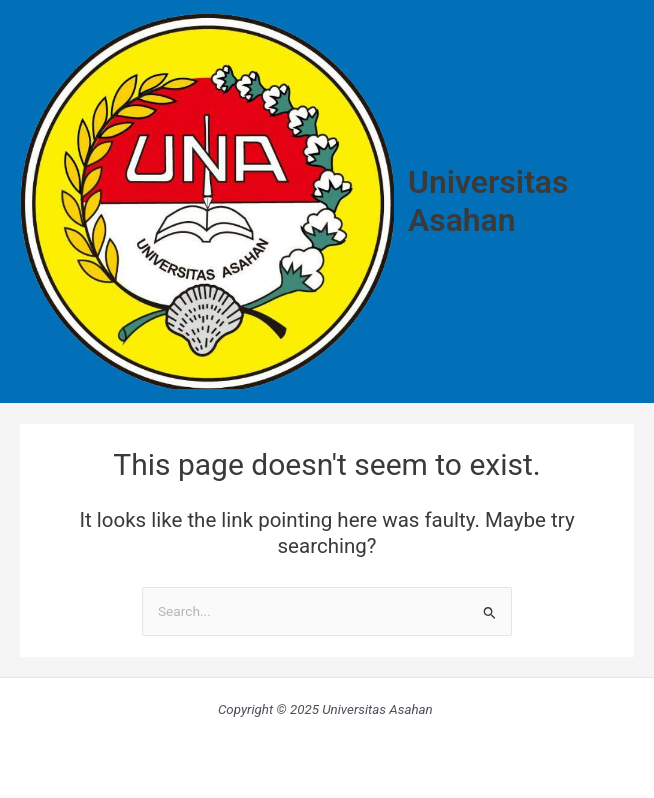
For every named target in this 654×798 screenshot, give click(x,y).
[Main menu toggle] (614, 201)
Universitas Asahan (488, 201)
